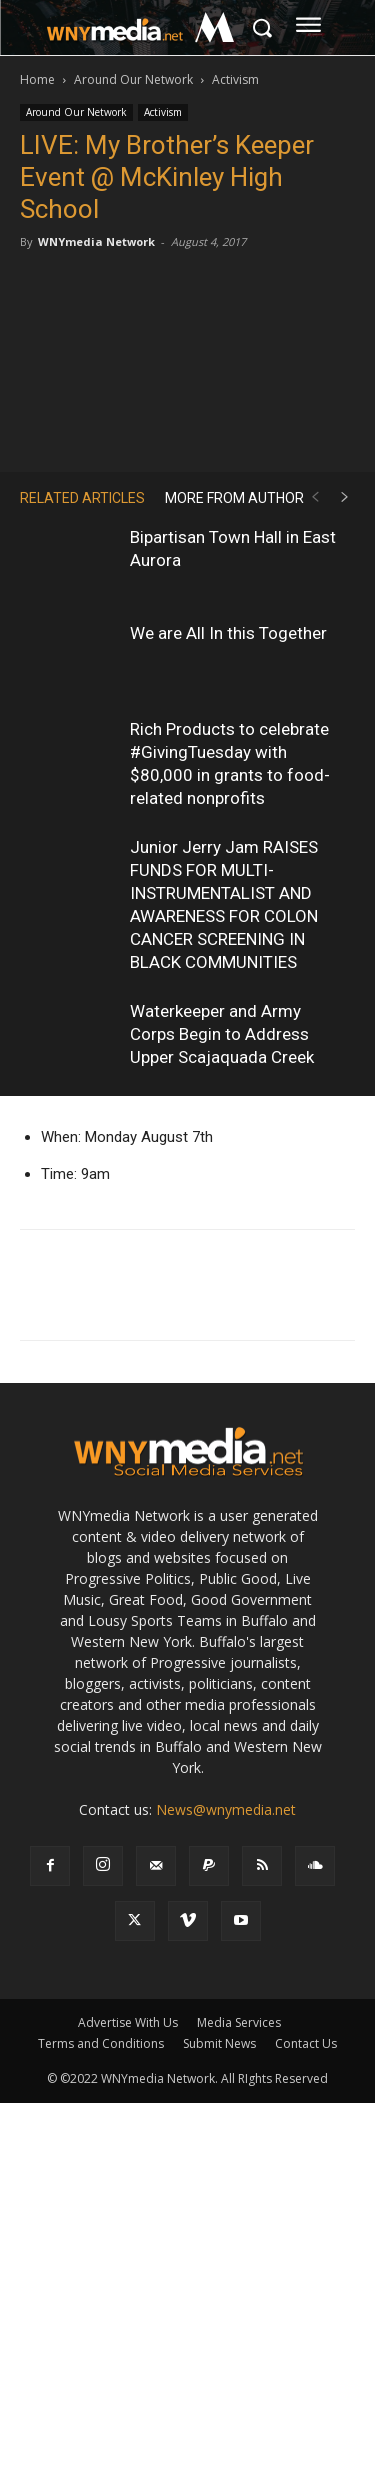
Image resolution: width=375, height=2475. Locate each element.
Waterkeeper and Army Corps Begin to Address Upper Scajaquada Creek (222, 1034)
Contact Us (306, 2043)
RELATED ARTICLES (82, 498)
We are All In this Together (228, 633)
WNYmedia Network (96, 241)
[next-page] (345, 497)
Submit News (219, 2043)
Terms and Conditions (101, 2043)
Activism (235, 79)
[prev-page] (315, 497)
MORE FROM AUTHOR (234, 498)
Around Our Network (133, 79)
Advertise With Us (128, 2022)
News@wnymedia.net (226, 1809)
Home (37, 79)
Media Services (239, 2022)
